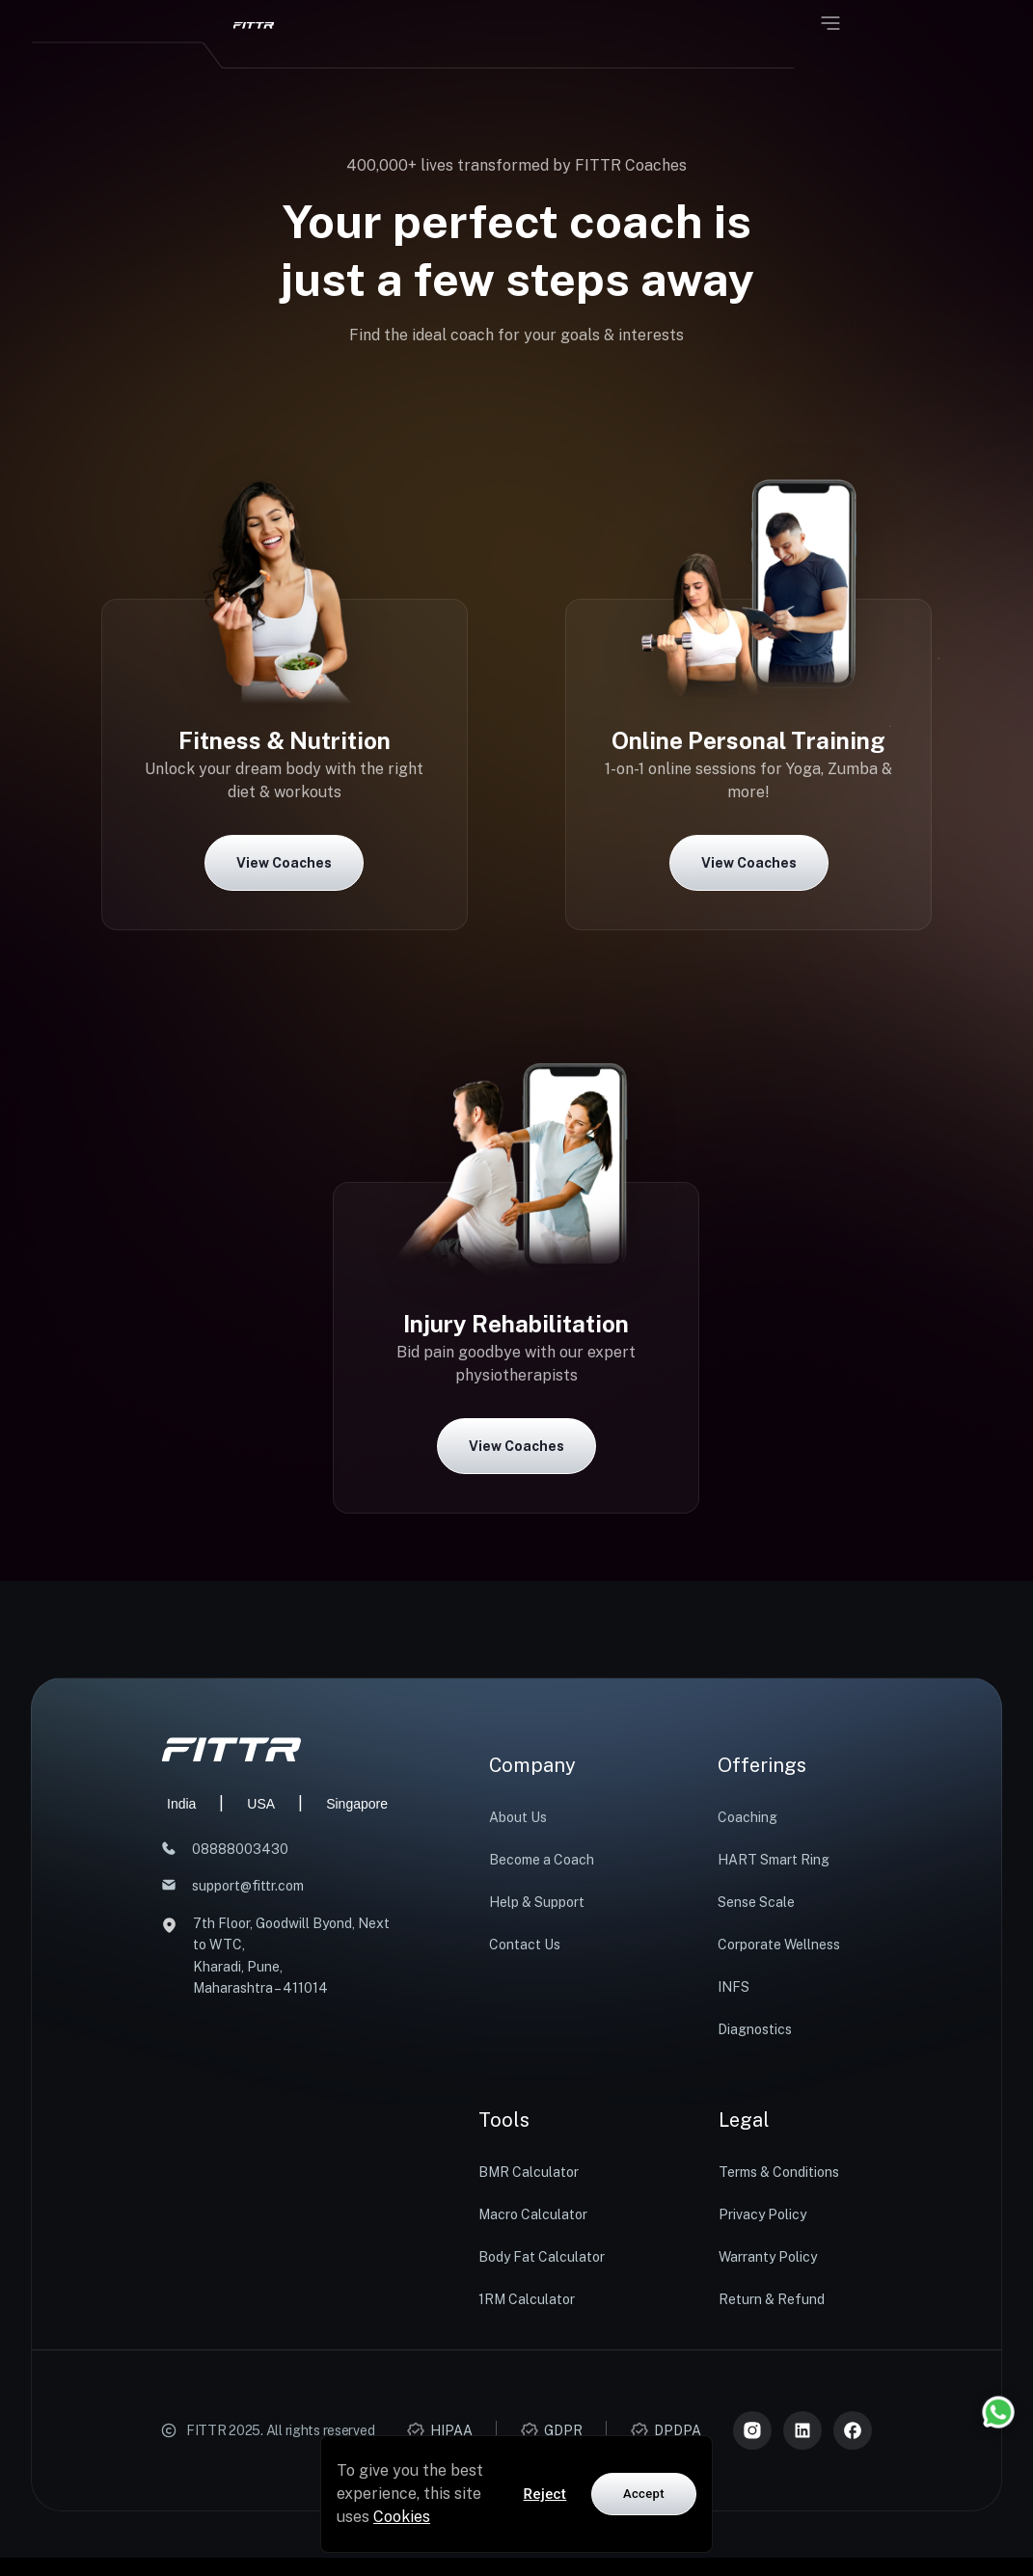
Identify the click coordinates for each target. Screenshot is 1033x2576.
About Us (518, 1817)
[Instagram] (752, 2430)
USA (261, 1803)
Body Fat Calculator (541, 2257)
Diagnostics (755, 2029)
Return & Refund (772, 2299)
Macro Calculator (532, 2214)
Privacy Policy (762, 2214)
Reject (545, 2494)
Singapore (357, 1803)
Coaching (747, 1817)
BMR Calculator (528, 2172)
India (181, 1803)
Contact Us (524, 1944)
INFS (733, 1987)
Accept (644, 2493)
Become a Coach (541, 1859)
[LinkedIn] (802, 2430)
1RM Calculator (526, 2299)
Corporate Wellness (779, 1944)
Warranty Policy (768, 2257)
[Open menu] (830, 23)
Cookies (401, 2517)
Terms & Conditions (779, 2172)
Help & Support (536, 1902)
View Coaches (284, 863)
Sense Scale (756, 1902)
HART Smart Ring (773, 1859)
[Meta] (852, 2430)
